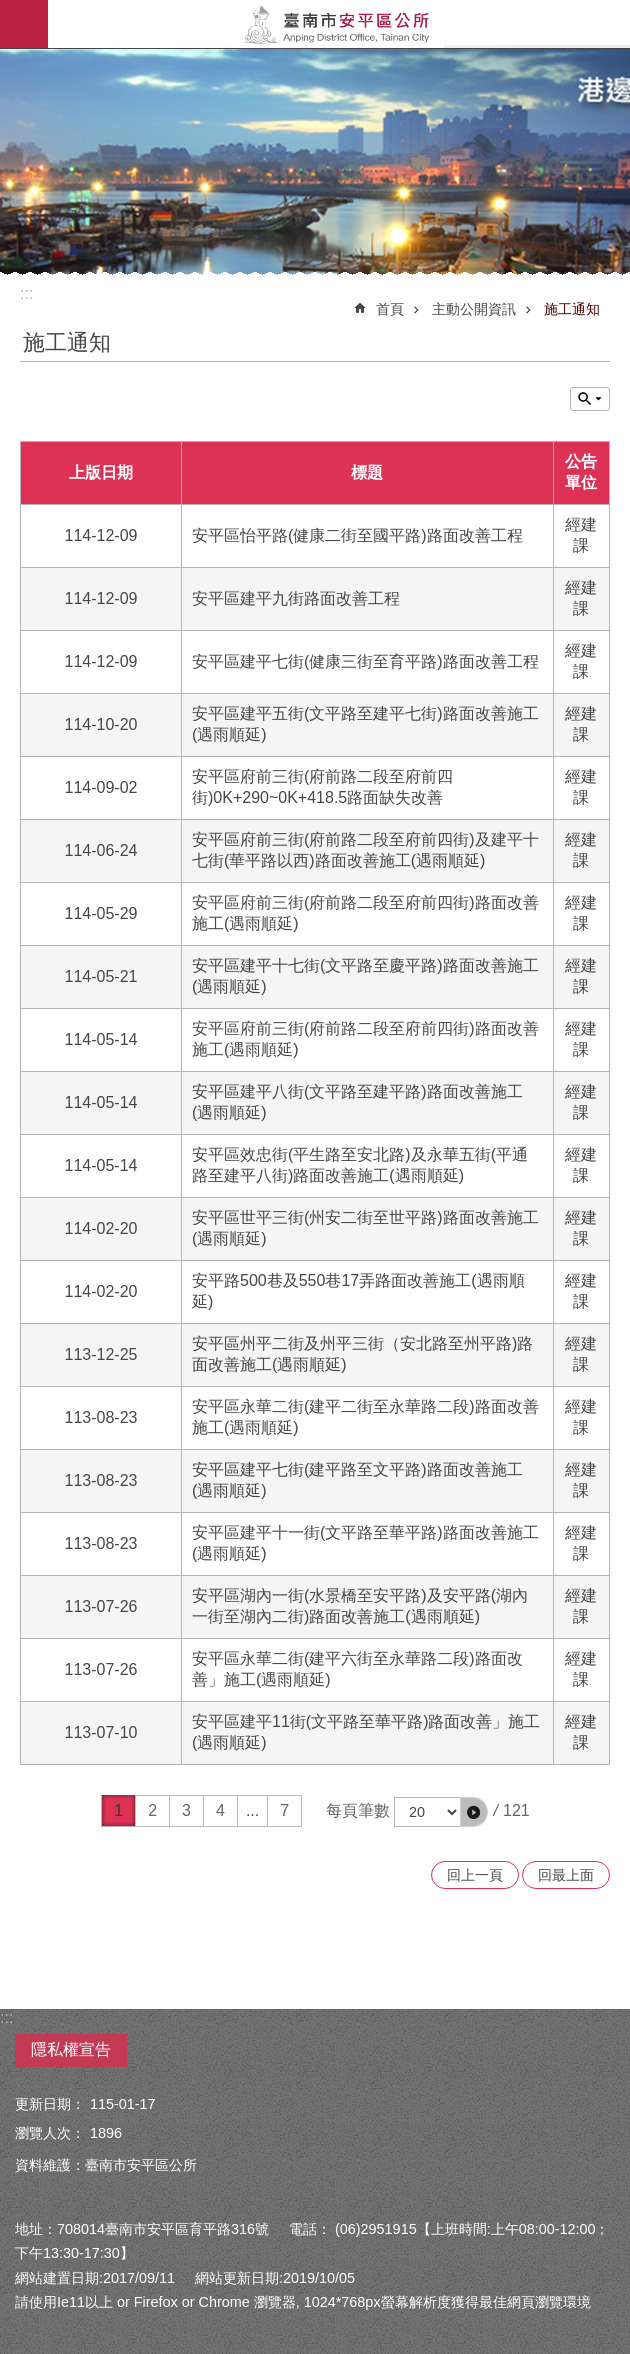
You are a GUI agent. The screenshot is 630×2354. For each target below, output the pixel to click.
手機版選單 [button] (24, 24)
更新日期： (50, 2104)
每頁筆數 (358, 1810)
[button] (474, 1812)
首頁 (390, 309)
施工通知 (572, 309)
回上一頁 (475, 1875)
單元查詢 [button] (590, 399)
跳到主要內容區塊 (10, 10)
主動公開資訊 (474, 309)
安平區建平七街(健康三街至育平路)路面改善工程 (365, 661)
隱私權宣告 (71, 2049)
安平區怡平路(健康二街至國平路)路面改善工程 (357, 535)
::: (26, 293)
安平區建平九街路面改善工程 (296, 598)
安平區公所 (339, 24)
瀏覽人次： (50, 2133)
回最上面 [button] (566, 1875)
